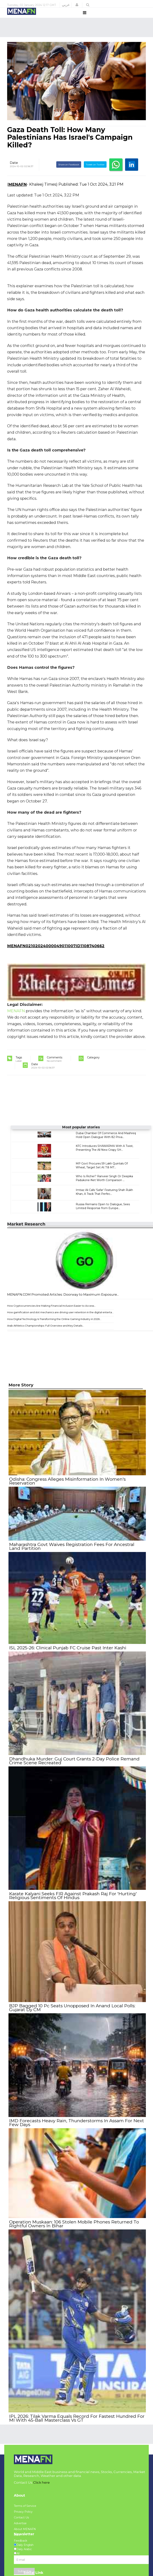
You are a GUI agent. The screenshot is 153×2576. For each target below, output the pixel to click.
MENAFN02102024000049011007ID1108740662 (55, 953)
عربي (66, 5)
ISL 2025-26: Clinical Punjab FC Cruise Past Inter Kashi (67, 1652)
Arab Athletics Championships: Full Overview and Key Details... (45, 1332)
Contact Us (21, 2515)
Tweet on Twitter (95, 171)
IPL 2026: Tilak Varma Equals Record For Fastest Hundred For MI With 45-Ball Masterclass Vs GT (76, 2415)
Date (14, 170)
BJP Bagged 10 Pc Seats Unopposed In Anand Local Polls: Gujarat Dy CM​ (71, 2008)
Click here (41, 2480)
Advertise (20, 2520)
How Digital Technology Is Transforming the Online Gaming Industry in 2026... (54, 1326)
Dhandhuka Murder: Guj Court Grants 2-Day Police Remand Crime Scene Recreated (73, 1764)
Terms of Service (25, 2503)
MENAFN (17, 191)
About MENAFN (25, 2526)
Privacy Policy (23, 2509)
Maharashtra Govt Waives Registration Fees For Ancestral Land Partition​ (71, 1552)
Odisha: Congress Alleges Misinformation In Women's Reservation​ (66, 1487)
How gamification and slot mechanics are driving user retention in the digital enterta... (60, 1319)
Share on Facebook (68, 171)
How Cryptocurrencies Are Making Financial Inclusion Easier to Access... (51, 1312)
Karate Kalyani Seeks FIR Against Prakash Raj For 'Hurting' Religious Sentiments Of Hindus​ (72, 1897)
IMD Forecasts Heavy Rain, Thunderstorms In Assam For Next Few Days (75, 2122)
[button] (77, 5)
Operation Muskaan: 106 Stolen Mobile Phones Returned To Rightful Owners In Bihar (73, 2222)
